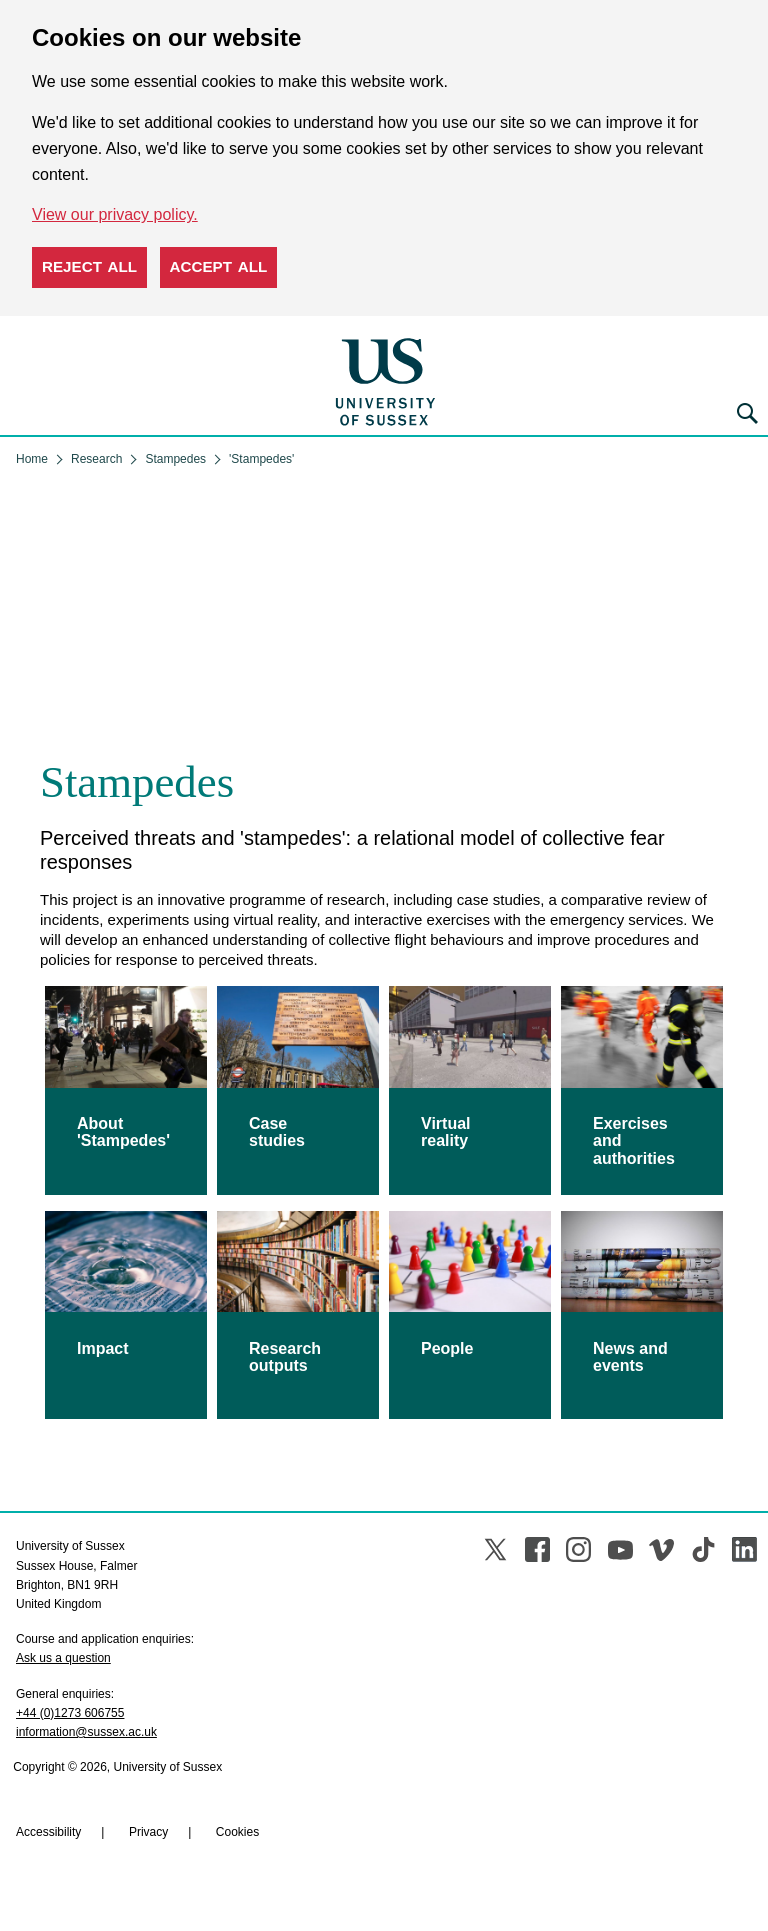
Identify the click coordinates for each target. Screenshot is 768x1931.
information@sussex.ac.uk (86, 1732)
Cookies (237, 1832)
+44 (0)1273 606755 (70, 1713)
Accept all (219, 266)
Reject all (89, 266)
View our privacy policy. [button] (115, 214)
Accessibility (48, 1832)
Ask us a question (63, 1658)
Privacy (148, 1832)
